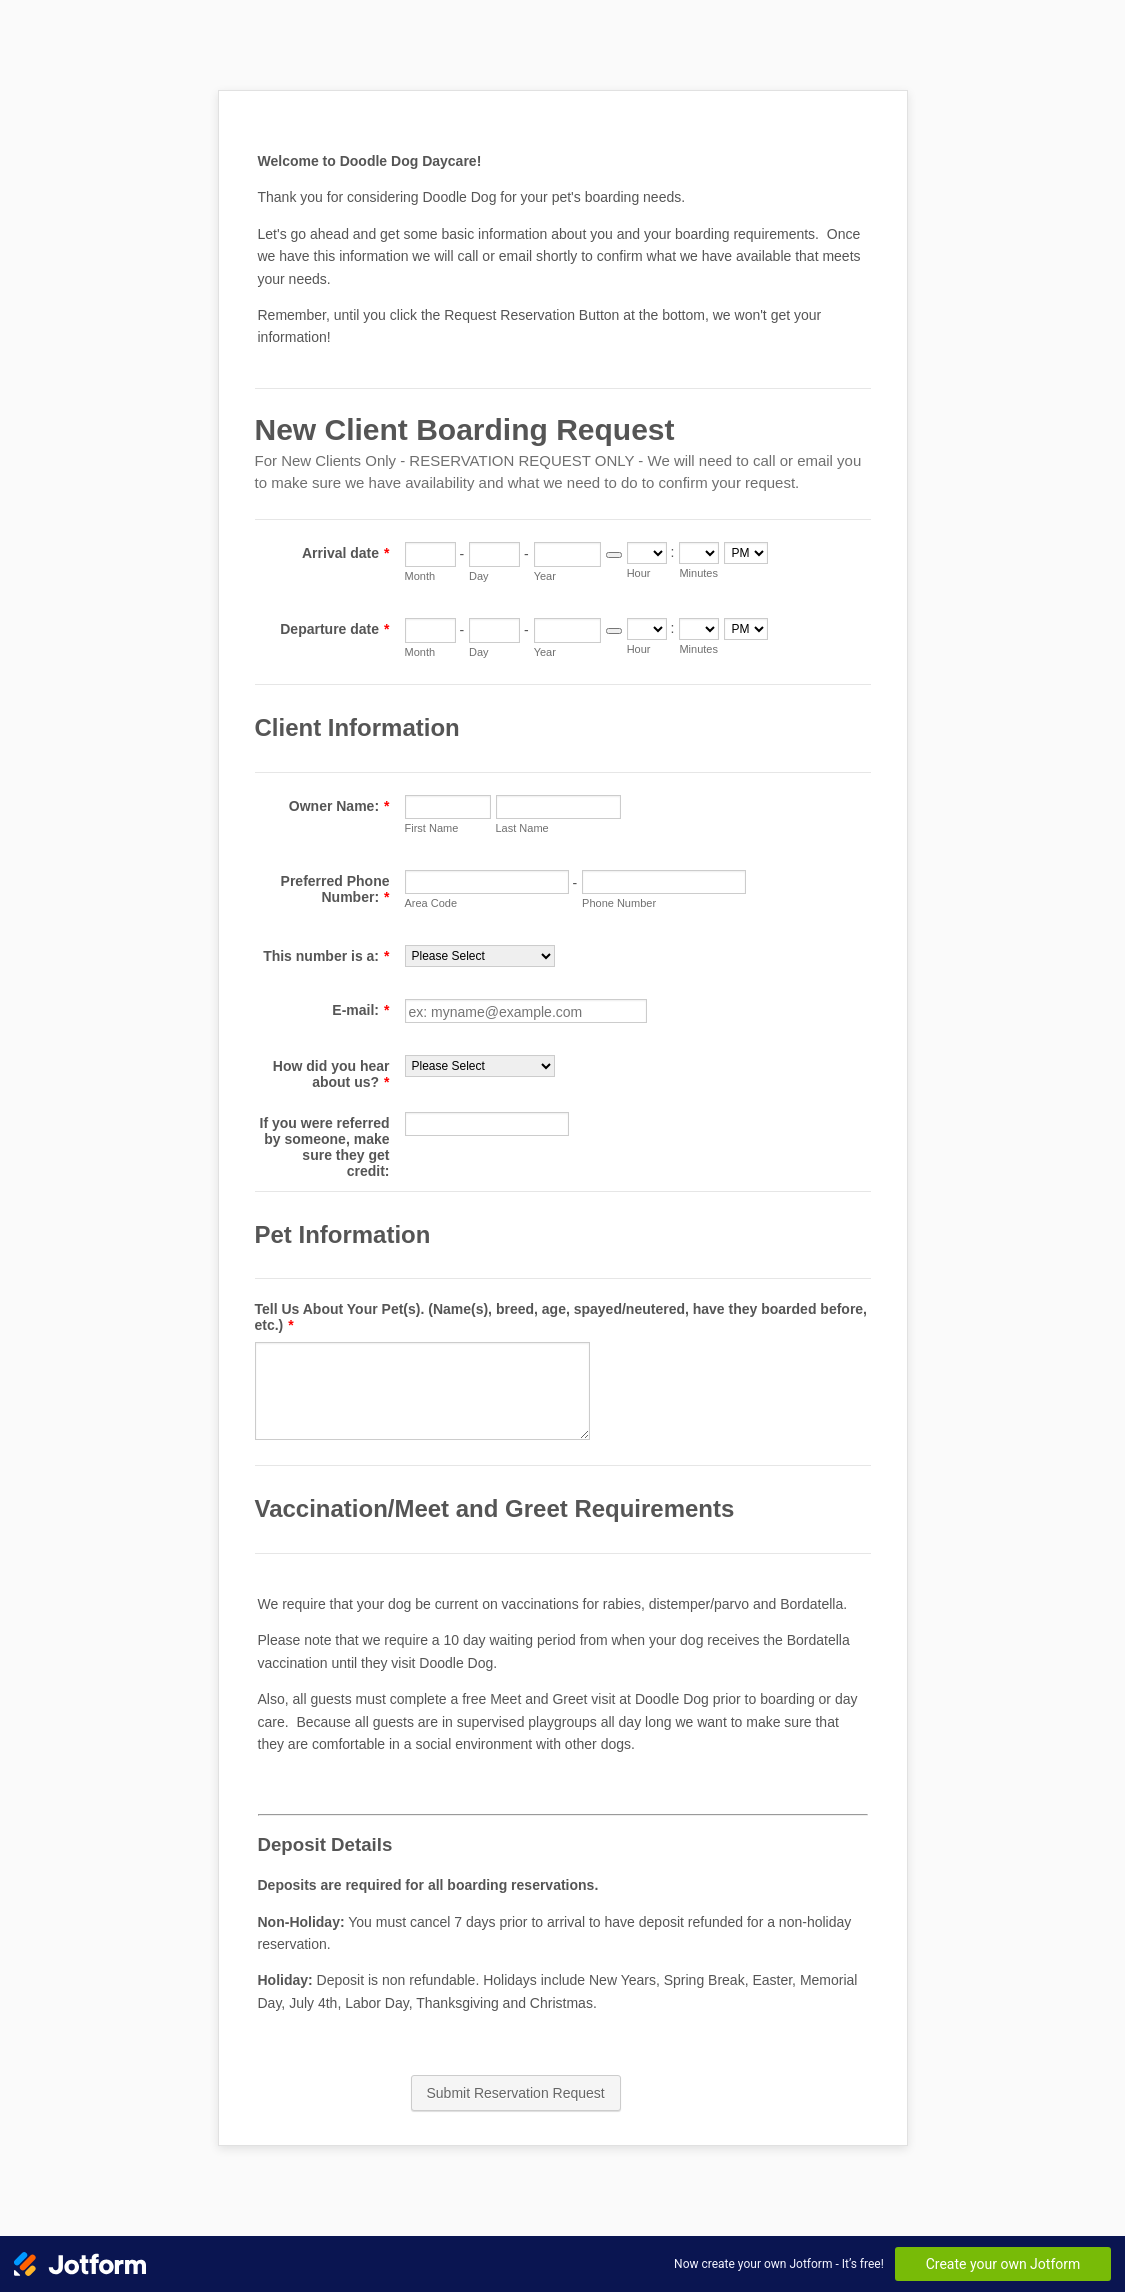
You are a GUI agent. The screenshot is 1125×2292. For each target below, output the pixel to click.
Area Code (431, 903)
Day (479, 576)
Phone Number (619, 903)
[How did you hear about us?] (480, 1066)
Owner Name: (339, 806)
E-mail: (360, 1010)
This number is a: (326, 956)
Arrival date (346, 553)
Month (420, 576)
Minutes (698, 573)
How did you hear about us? (331, 1074)
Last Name (522, 828)
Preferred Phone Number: (335, 889)
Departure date (334, 629)
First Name (432, 828)
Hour (639, 573)
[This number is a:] (480, 956)
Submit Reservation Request (516, 2093)
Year (545, 576)
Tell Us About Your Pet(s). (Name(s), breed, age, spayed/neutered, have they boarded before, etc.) (561, 1317)
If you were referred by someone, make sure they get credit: (325, 1147)
